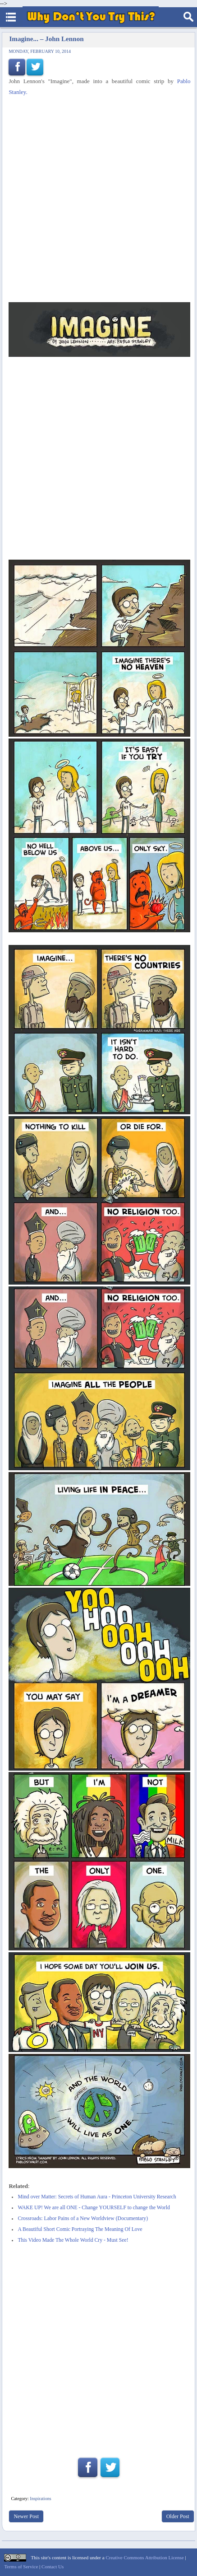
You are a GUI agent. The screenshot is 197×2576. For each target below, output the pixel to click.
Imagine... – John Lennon (46, 38)
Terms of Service (21, 2566)
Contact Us (52, 2566)
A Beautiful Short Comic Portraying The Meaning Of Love (80, 2229)
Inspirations (40, 2498)
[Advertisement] (98, 200)
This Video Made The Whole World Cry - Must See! (73, 2240)
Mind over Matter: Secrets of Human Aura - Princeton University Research (97, 2197)
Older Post (177, 2516)
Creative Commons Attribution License (144, 2557)
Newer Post (26, 2516)
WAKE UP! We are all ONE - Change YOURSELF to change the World (94, 2208)
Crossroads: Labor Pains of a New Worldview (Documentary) (83, 2218)
